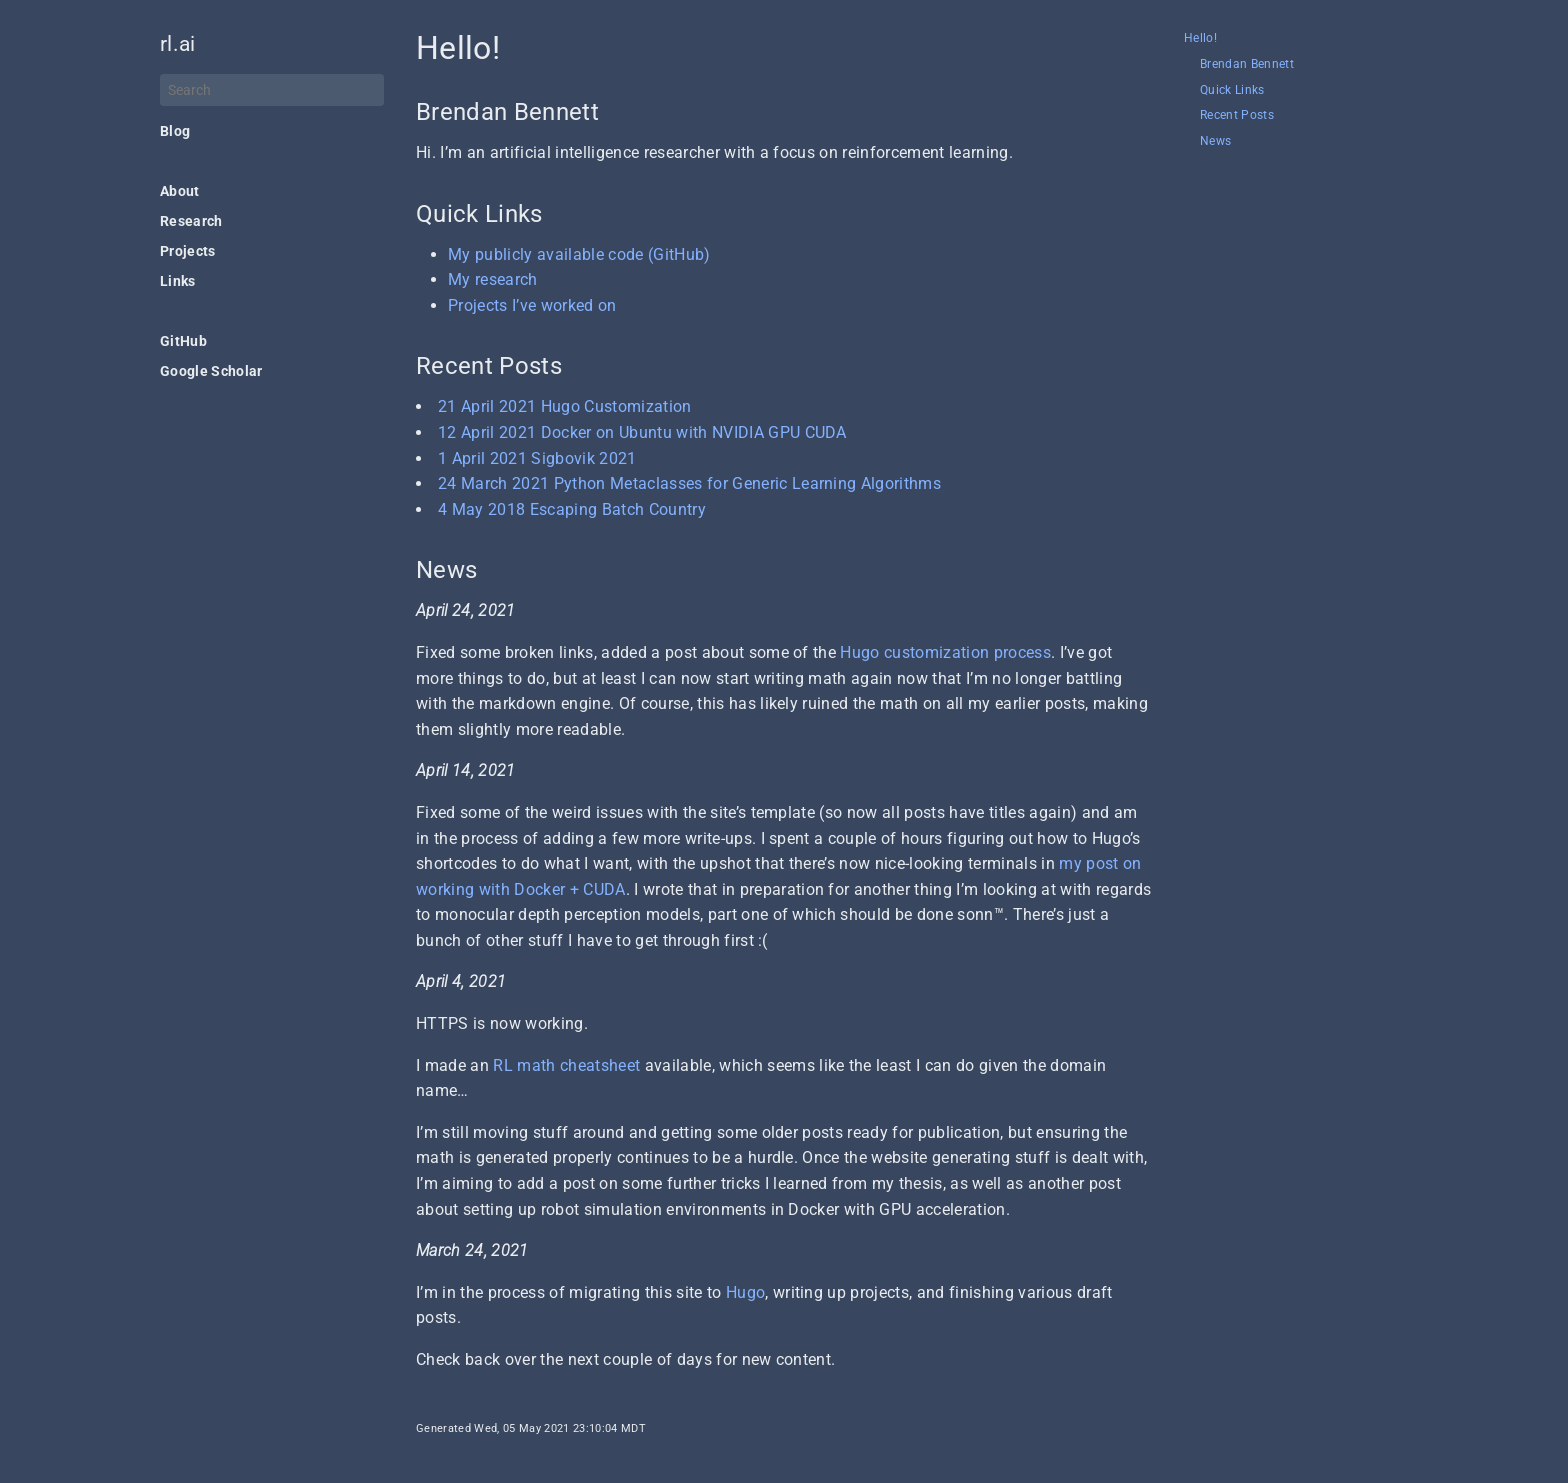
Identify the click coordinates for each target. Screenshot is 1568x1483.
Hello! (1200, 38)
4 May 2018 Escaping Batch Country (572, 509)
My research (493, 279)
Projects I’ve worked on (532, 305)
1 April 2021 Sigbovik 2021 (537, 458)
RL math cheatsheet (566, 1065)
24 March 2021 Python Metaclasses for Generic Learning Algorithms (689, 483)
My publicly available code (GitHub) (579, 254)
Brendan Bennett (1247, 64)
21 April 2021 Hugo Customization (565, 406)
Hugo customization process (945, 652)
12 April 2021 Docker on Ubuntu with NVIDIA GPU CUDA (642, 432)
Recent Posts (1237, 115)
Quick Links (1232, 90)
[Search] (272, 90)
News (1215, 141)
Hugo (745, 1292)
